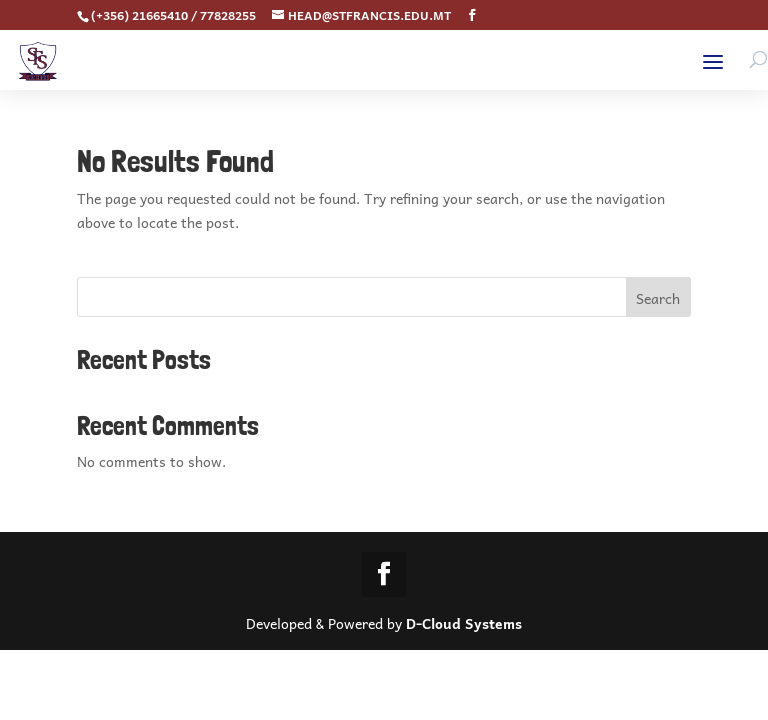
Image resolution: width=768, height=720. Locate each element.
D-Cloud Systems (464, 623)
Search (658, 298)
